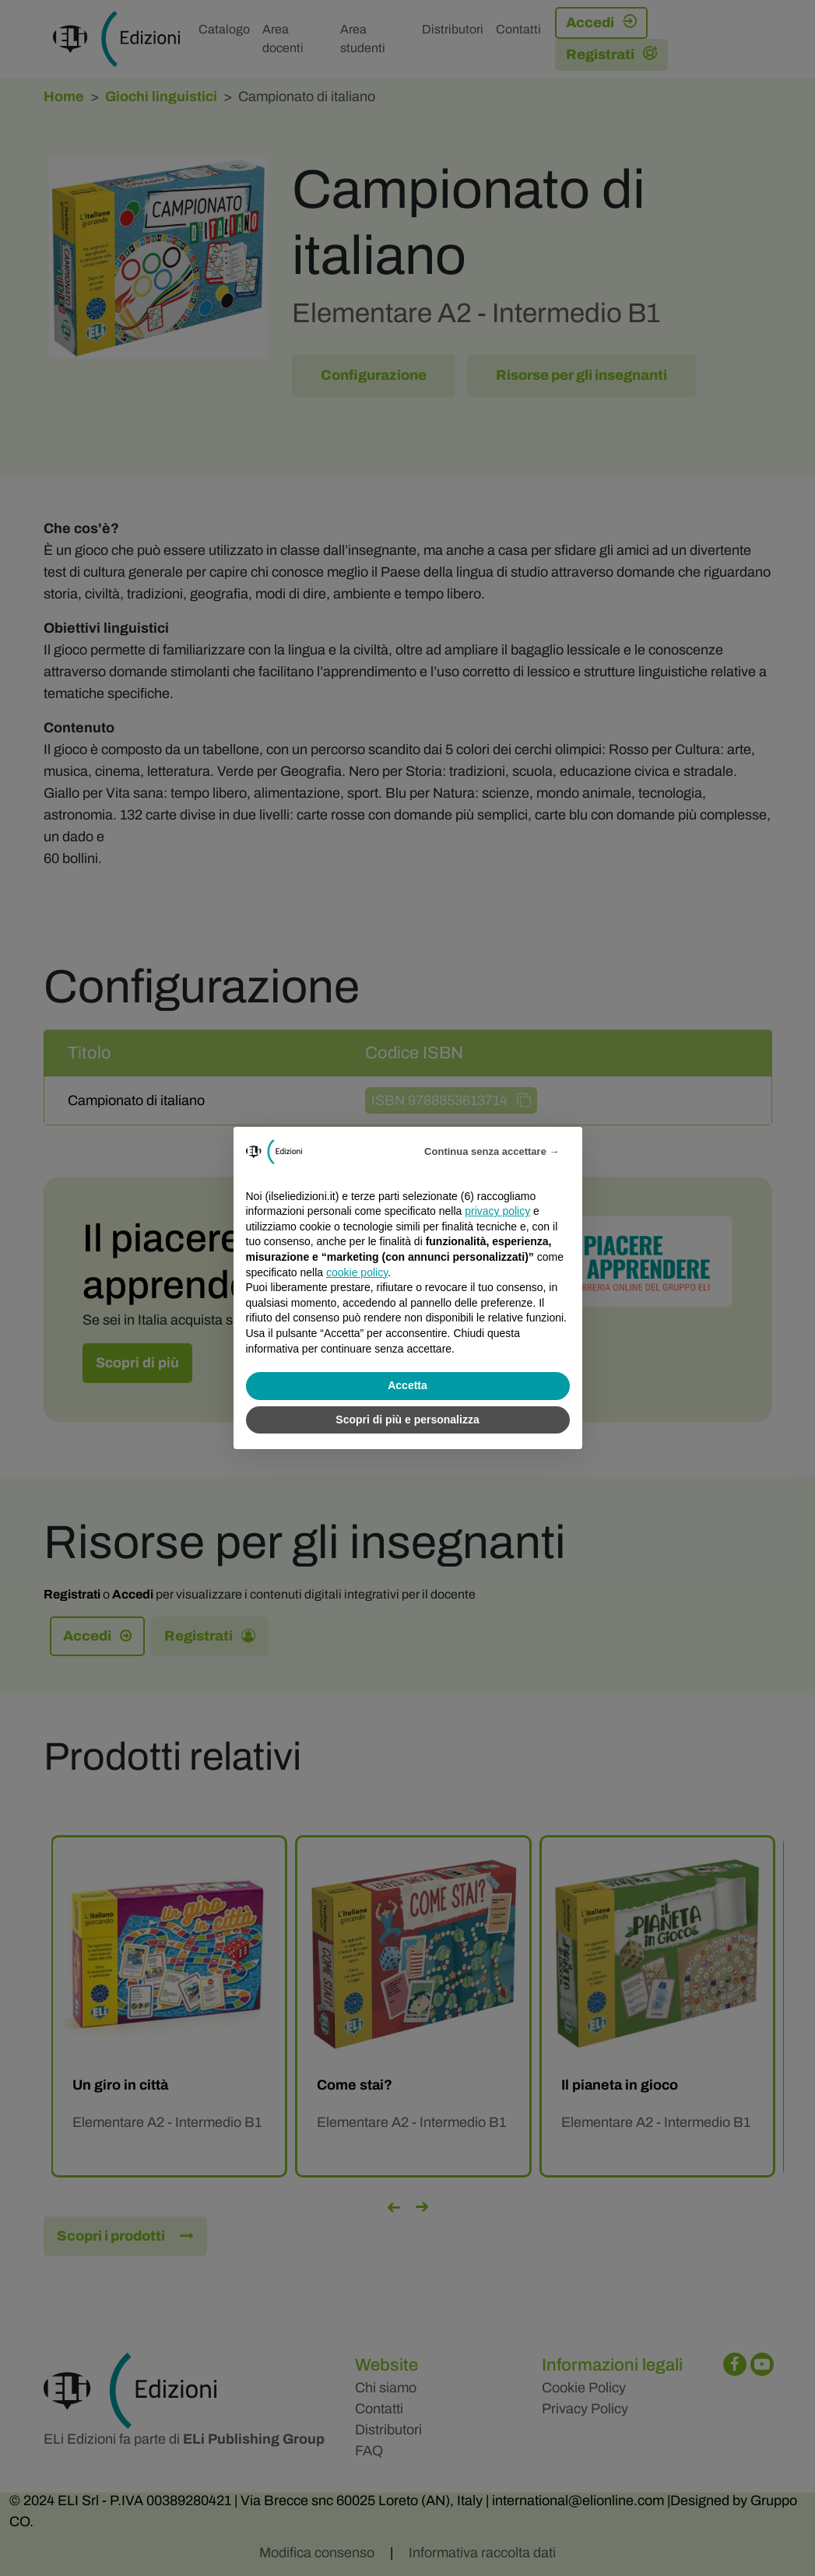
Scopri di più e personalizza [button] (407, 1419)
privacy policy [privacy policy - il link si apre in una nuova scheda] (497, 1211)
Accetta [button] (407, 1385)
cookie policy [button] (357, 1272)
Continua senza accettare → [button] (491, 1151)
